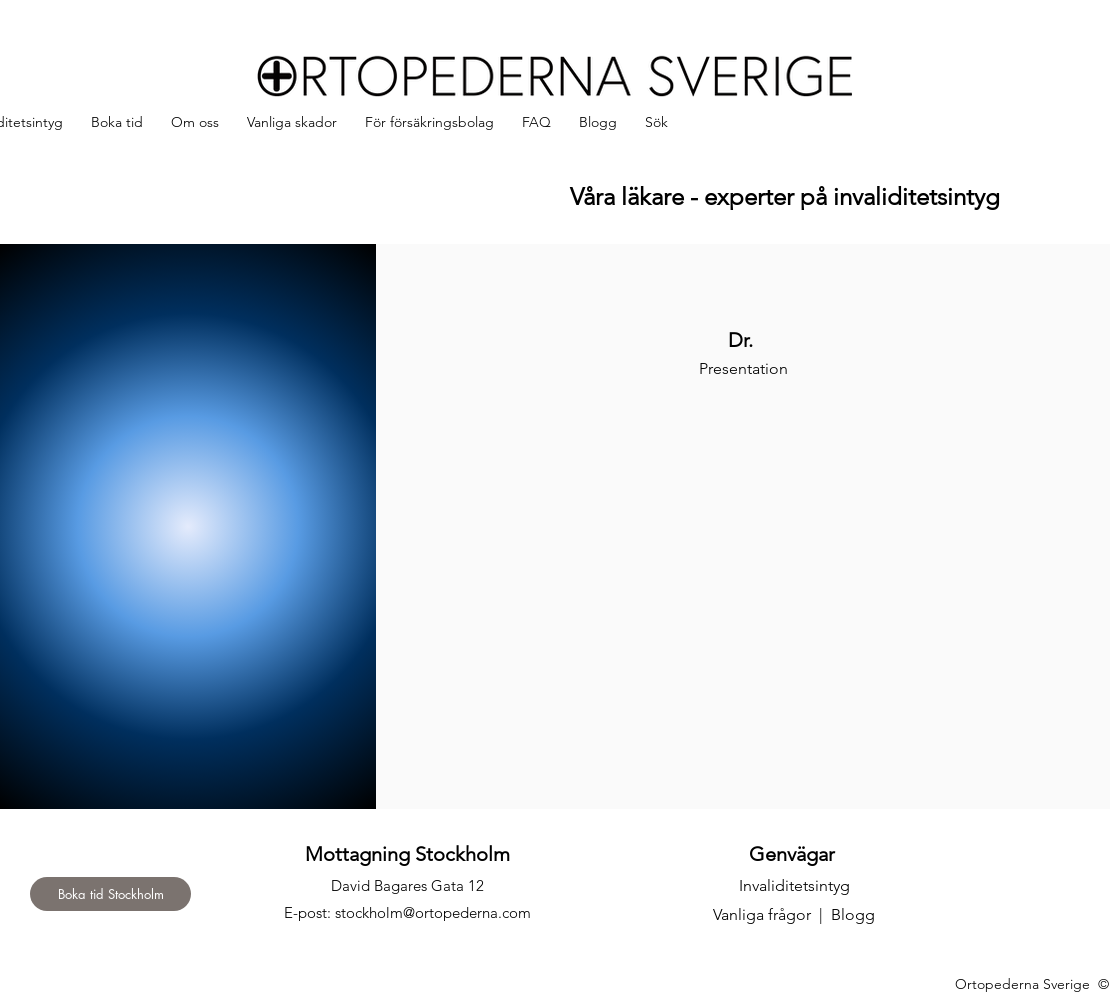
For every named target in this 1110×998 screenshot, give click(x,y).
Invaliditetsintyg (794, 885)
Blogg (853, 914)
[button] (195, 122)
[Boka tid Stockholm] (110, 894)
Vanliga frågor (762, 914)
